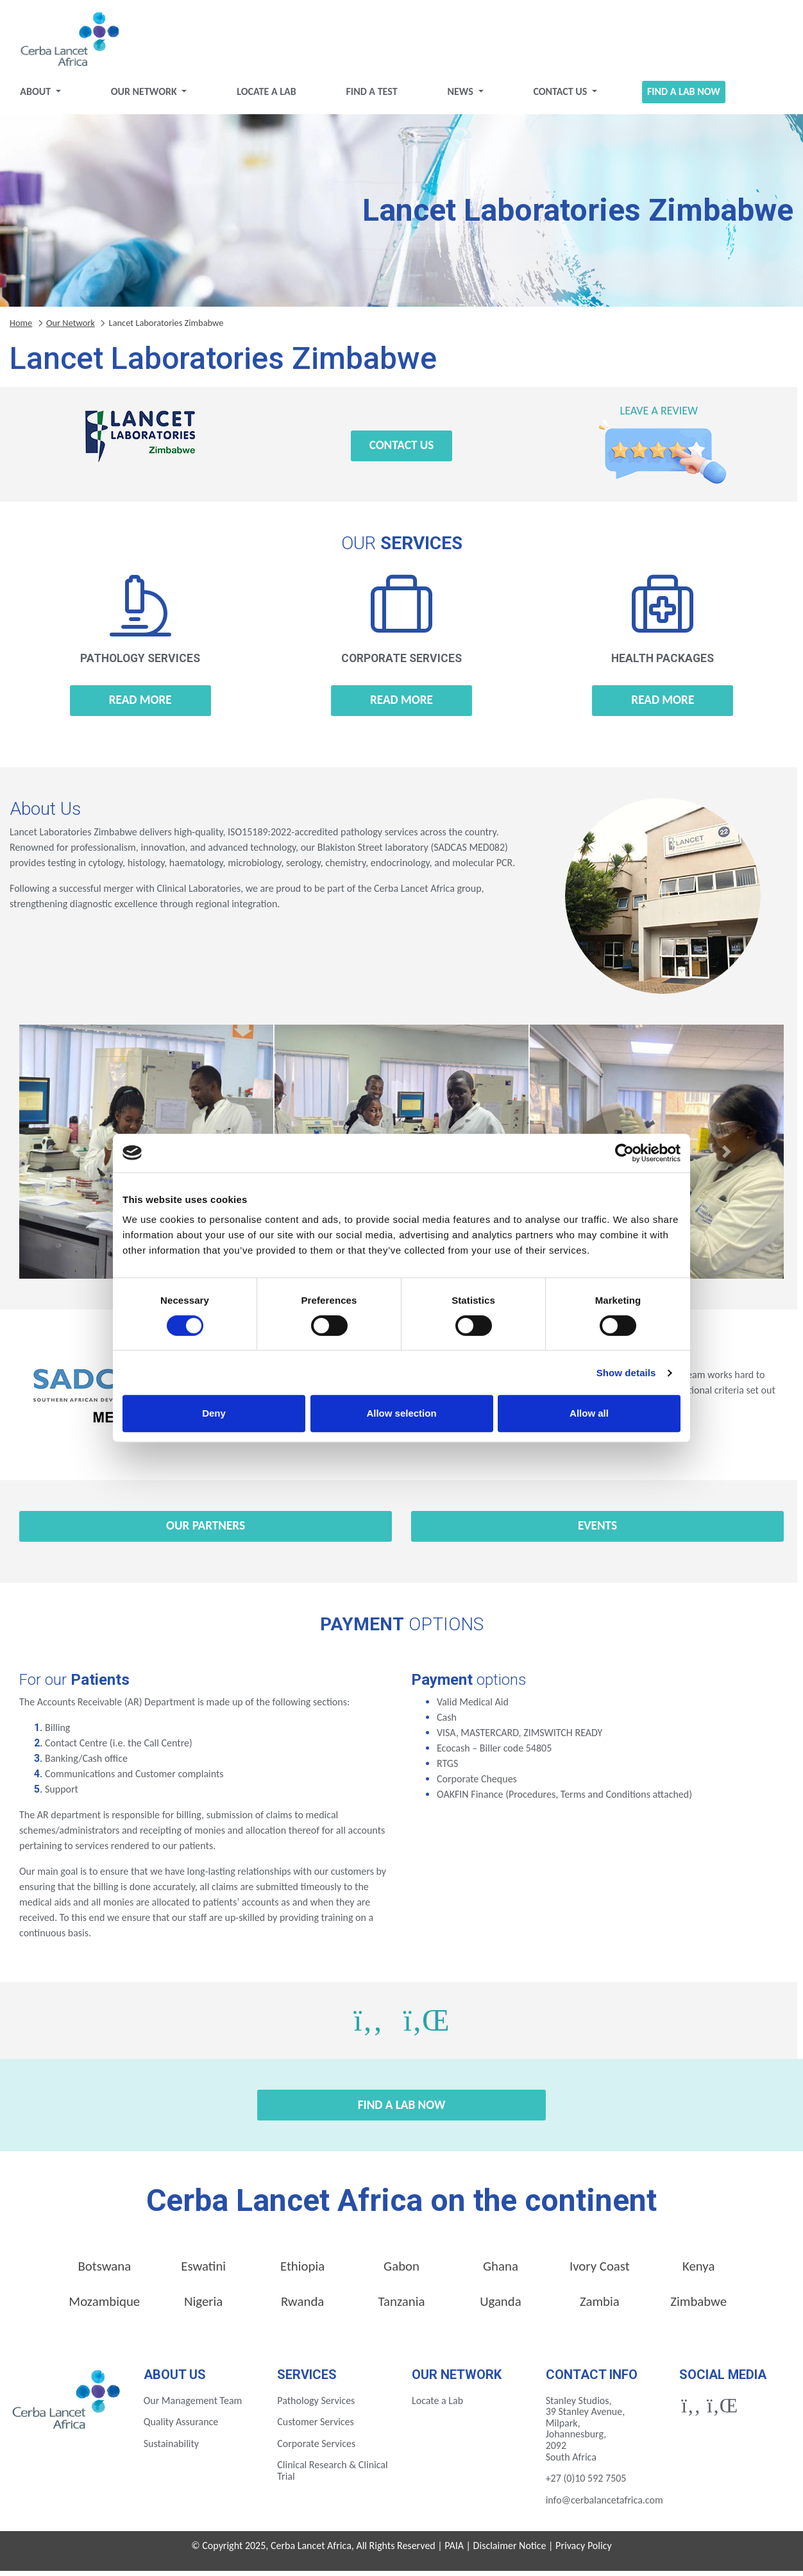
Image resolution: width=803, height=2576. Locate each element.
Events (597, 1530)
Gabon (401, 2271)
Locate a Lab (270, 96)
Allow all (589, 1413)
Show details (626, 1372)
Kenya (698, 2271)
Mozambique (104, 2306)
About (46, 96)
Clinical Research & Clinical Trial (332, 2475)
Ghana (500, 2271)
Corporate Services (316, 2449)
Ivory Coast (600, 2271)
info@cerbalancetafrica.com (604, 2505)
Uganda (500, 2306)
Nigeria (203, 2306)
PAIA (454, 2551)
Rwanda (302, 2306)
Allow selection (401, 1413)
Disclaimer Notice (509, 2551)
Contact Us (557, 96)
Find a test (373, 96)
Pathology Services (316, 2405)
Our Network (152, 96)
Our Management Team (193, 2405)
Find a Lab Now (676, 96)
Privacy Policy (583, 2551)
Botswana (104, 2271)
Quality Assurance (181, 2427)
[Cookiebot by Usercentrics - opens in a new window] (624, 1153)
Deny (214, 1413)
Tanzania (401, 2306)
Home (21, 327)
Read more (140, 704)
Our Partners (205, 1530)
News (460, 96)
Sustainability (171, 2449)
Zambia (600, 2306)
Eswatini (203, 2271)
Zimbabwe (698, 2306)
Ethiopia (302, 2271)
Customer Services (315, 2427)
